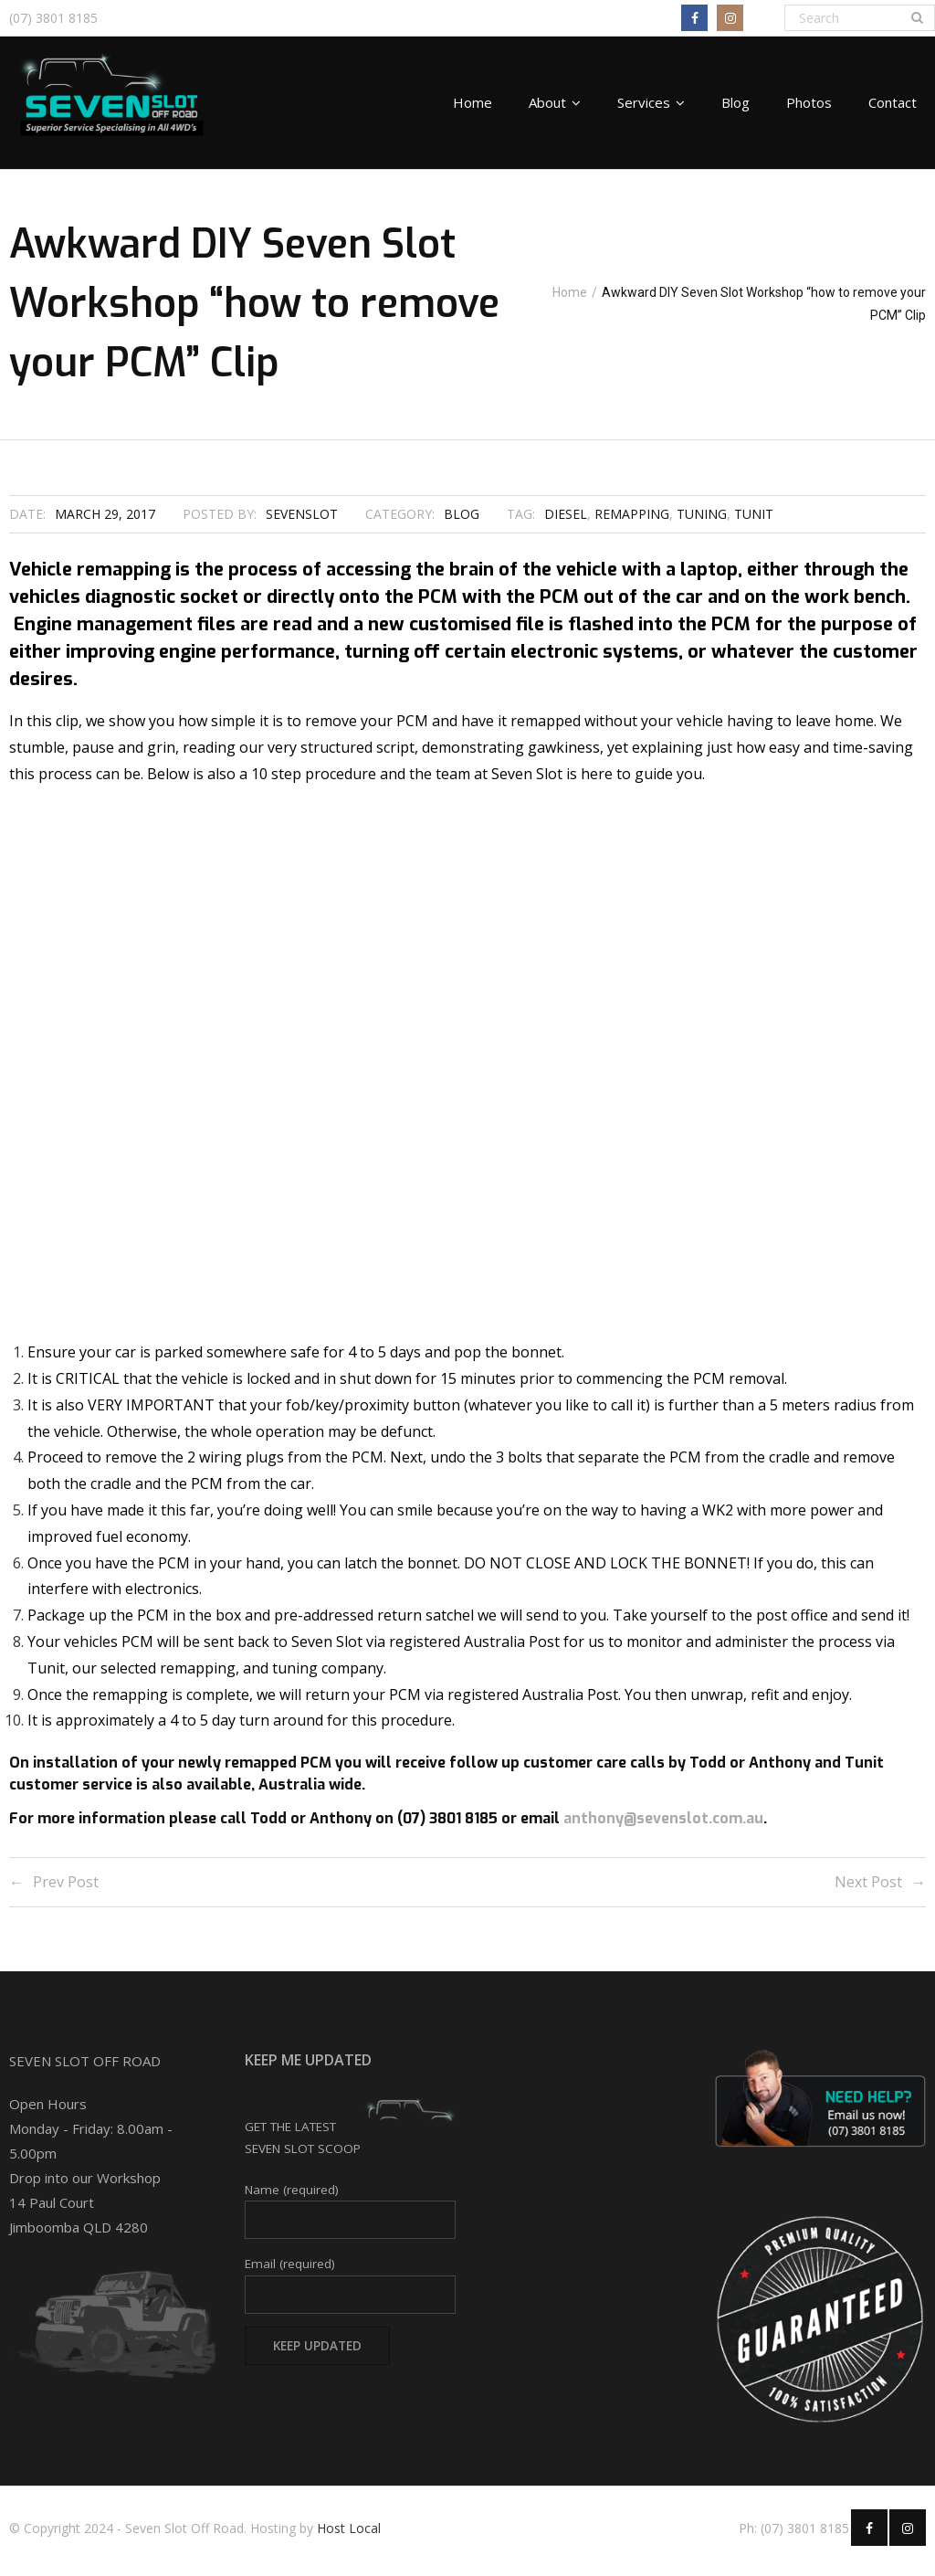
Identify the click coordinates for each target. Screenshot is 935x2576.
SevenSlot (302, 521)
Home (511, 308)
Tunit (753, 521)
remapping (631, 521)
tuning (702, 521)
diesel (565, 521)
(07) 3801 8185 (53, 17)
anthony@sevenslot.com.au (663, 1825)
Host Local (349, 2534)
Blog (461, 521)
